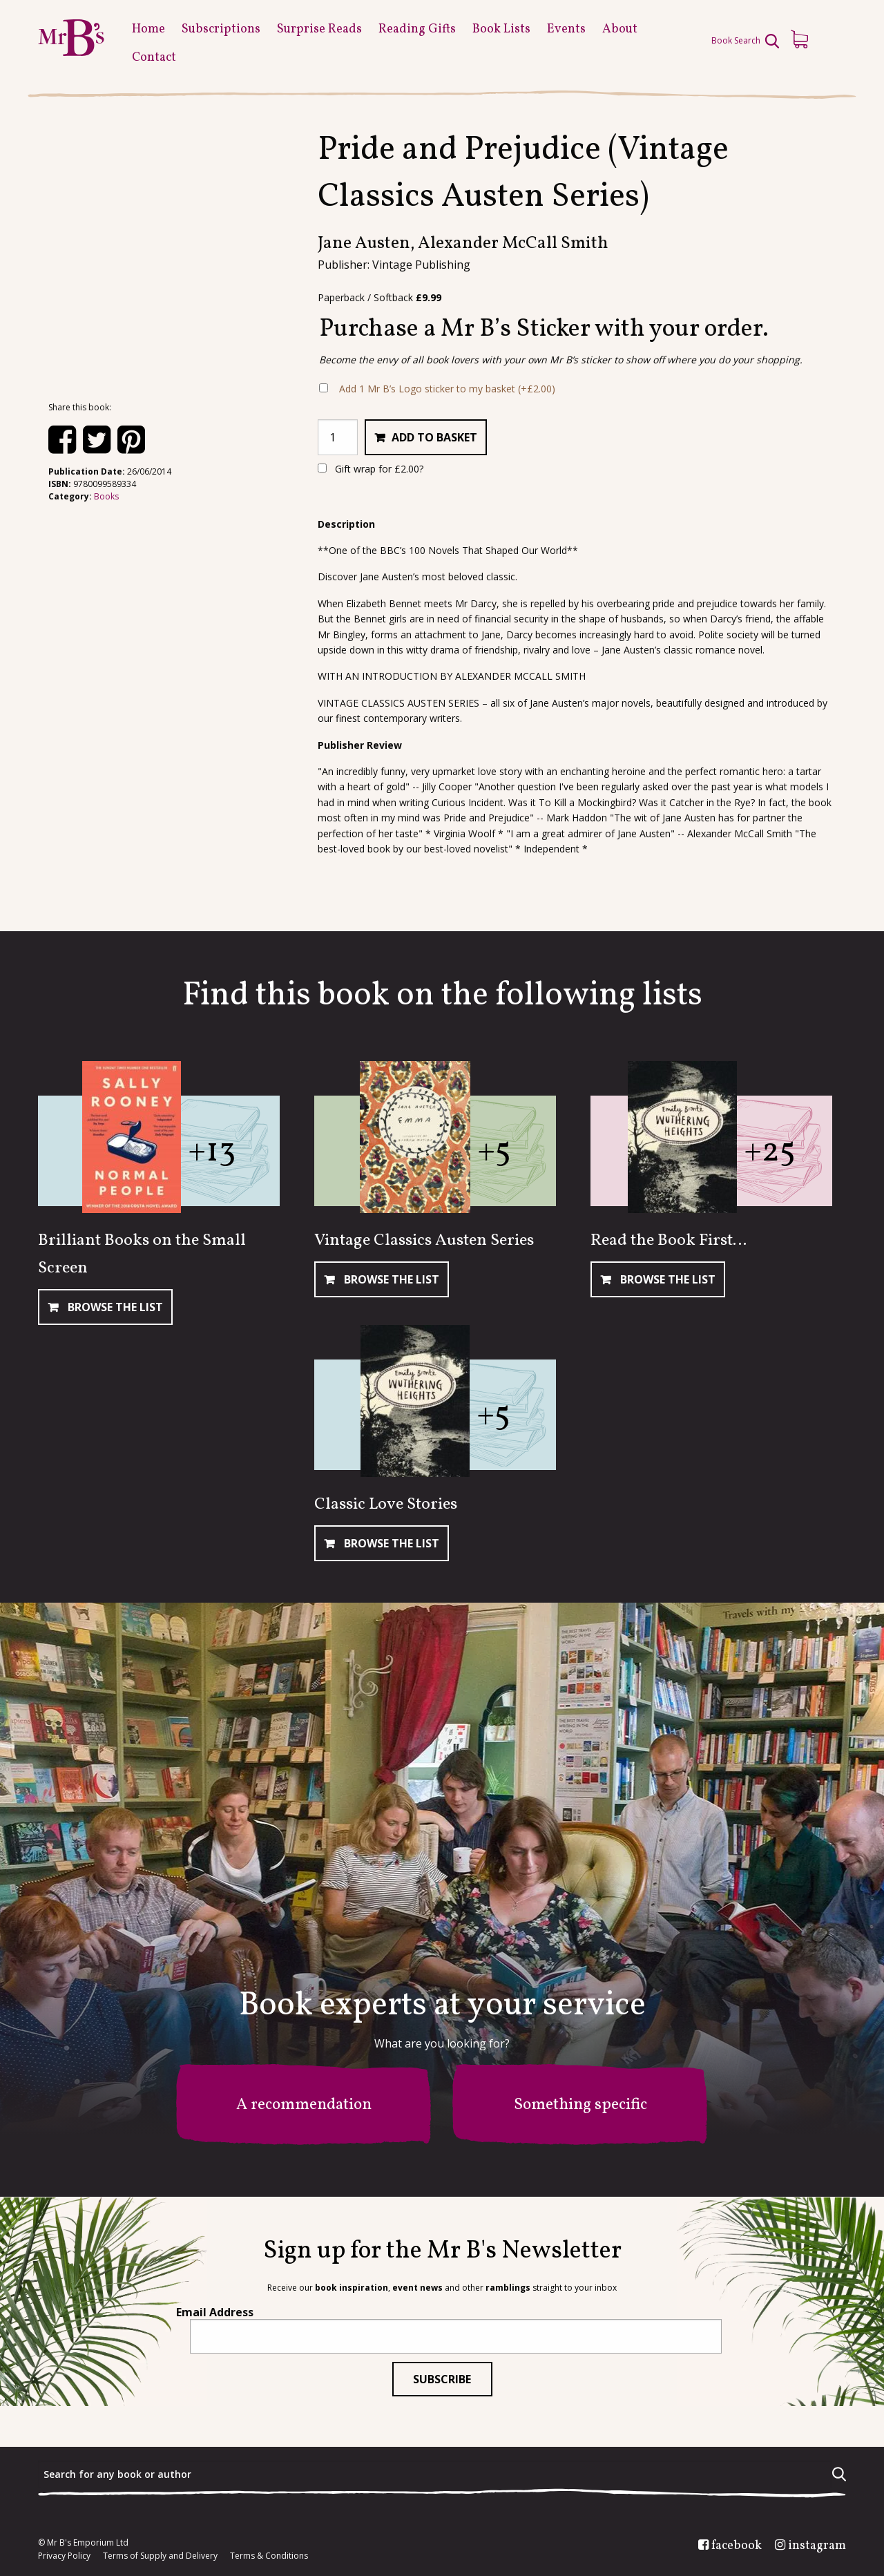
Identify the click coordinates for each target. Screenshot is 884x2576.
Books (106, 496)
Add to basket (434, 437)
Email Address (214, 2312)
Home (148, 29)
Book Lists (501, 29)
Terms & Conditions (269, 2556)
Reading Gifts (417, 29)
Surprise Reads (319, 29)
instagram (817, 2546)
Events (566, 29)
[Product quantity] (338, 437)
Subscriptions (221, 29)
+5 (494, 1152)
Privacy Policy (64, 2556)
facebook (736, 2546)
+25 (770, 1152)
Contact (154, 57)
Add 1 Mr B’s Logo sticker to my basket (447, 388)
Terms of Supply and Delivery (160, 2556)
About (619, 29)
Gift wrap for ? (370, 468)
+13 (212, 1152)
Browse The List (114, 1307)
